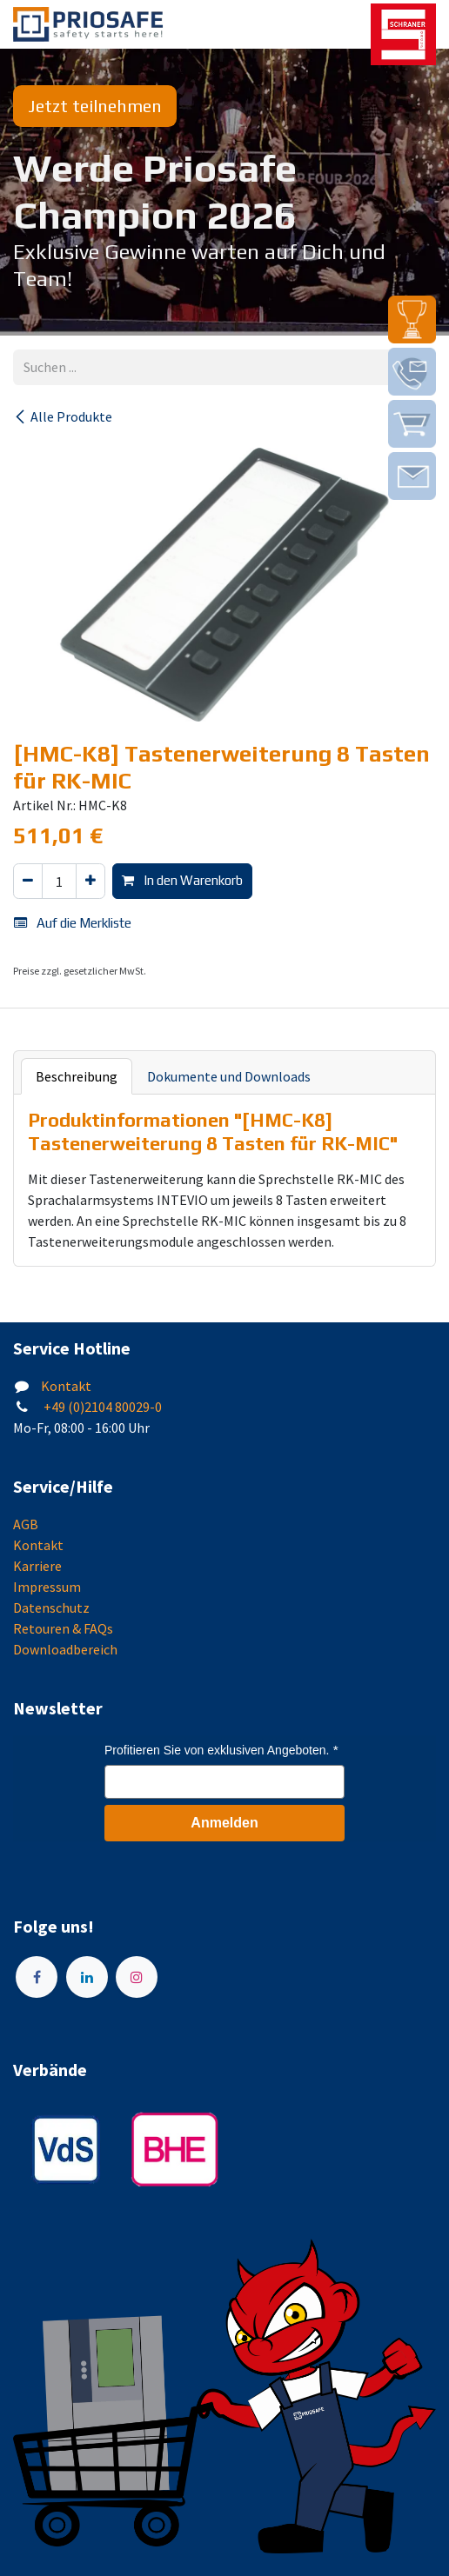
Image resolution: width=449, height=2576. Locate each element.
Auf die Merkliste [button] (72, 922)
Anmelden (224, 1822)
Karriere (37, 1565)
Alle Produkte (62, 416)
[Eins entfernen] (28, 881)
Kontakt (66, 1386)
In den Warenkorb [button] (182, 880)
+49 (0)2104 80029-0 (101, 1406)
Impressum (47, 1586)
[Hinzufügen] (90, 881)
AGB (25, 1524)
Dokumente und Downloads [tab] (229, 1076)
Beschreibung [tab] (76, 1076)
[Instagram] (136, 1977)
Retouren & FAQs (63, 1628)
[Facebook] (36, 1977)
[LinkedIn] (87, 1977)
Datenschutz (51, 1607)
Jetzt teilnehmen (95, 106)
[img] (412, 319)
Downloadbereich (65, 1649)
